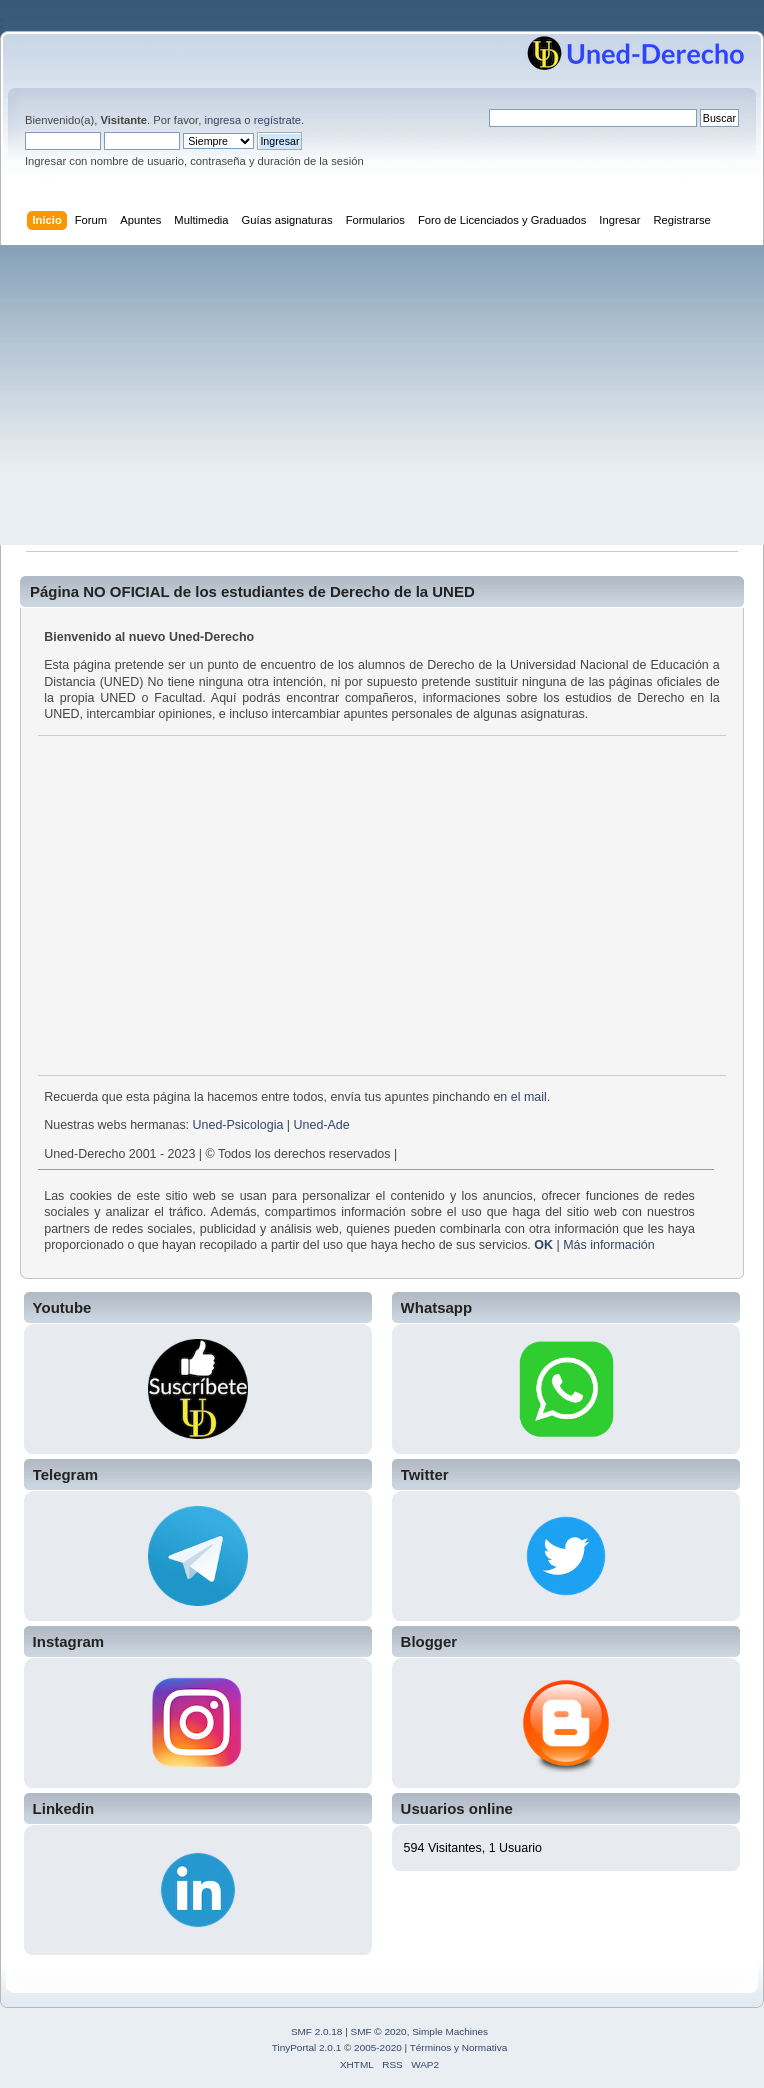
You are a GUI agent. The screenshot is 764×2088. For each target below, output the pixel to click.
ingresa (222, 120)
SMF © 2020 (379, 2031)
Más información (608, 1245)
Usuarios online (457, 1808)
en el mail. (521, 1097)
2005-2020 (378, 2047)
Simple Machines (450, 2031)
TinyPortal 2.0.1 (306, 2047)
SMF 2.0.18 (317, 2031)
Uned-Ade (322, 1125)
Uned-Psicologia (238, 1125)
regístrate (277, 120)
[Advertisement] (382, 395)
